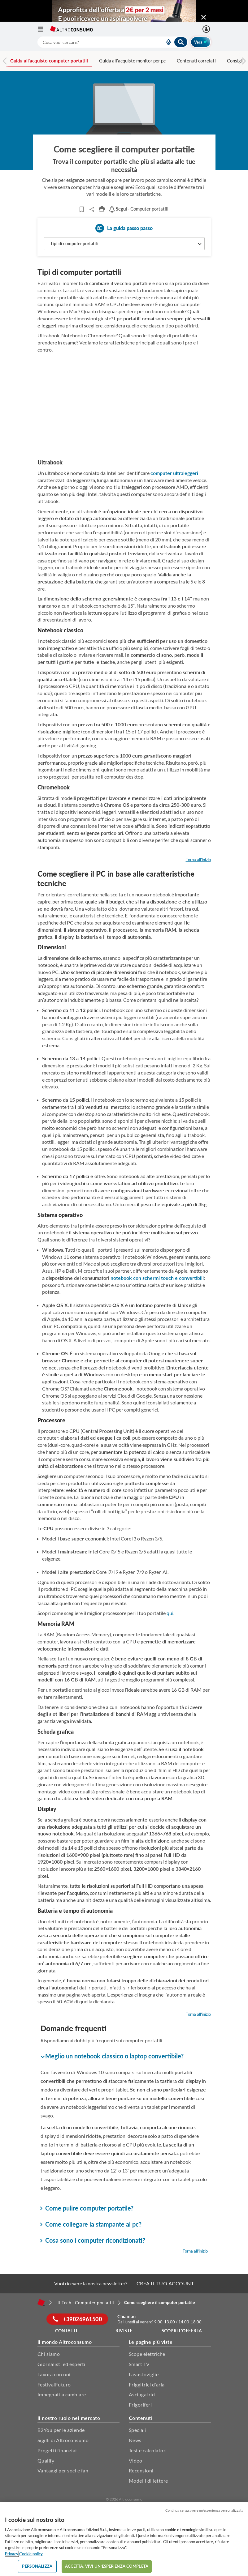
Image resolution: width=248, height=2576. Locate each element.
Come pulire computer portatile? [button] (87, 2208)
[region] (124, 2539)
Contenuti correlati (196, 60)
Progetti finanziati (58, 2450)
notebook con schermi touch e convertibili (157, 1278)
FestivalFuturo (54, 2384)
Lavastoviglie (144, 2374)
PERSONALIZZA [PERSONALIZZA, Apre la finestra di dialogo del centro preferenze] (37, 2566)
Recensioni (141, 2470)
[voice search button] (166, 42)
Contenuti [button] (141, 2418)
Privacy (11, 2553)
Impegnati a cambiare (61, 2394)
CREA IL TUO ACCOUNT (165, 2283)
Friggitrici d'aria (147, 2384)
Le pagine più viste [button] (151, 2342)
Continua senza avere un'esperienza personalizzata (204, 2510)
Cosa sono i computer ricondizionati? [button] (93, 2240)
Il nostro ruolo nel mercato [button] (68, 2418)
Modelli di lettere (148, 2481)
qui (170, 1613)
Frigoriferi (140, 2404)
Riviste (124, 2330)
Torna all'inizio (198, 859)
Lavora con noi (54, 2374)
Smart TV (139, 2364)
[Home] (41, 2302)
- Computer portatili (138, 208)
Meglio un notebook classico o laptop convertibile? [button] (112, 2056)
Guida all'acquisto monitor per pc (132, 60)
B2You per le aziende (61, 2430)
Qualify (45, 2460)
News (135, 2440)
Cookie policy (31, 2553)
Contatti (66, 2330)
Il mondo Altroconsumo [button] (64, 2342)
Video (135, 2460)
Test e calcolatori (148, 2450)
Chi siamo (48, 2354)
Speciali (137, 2430)
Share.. (92, 209)
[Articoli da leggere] (81, 209)
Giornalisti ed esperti (61, 2364)
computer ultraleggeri (174, 473)
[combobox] (112, 42)
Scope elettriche (147, 2354)
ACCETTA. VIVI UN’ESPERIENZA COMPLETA (106, 2566)
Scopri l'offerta (182, 2330)
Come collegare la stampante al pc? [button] (91, 2224)
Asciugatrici (142, 2394)
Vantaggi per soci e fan (63, 2470)
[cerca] (94, 42)
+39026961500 (77, 2319)
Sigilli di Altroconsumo (63, 2440)
